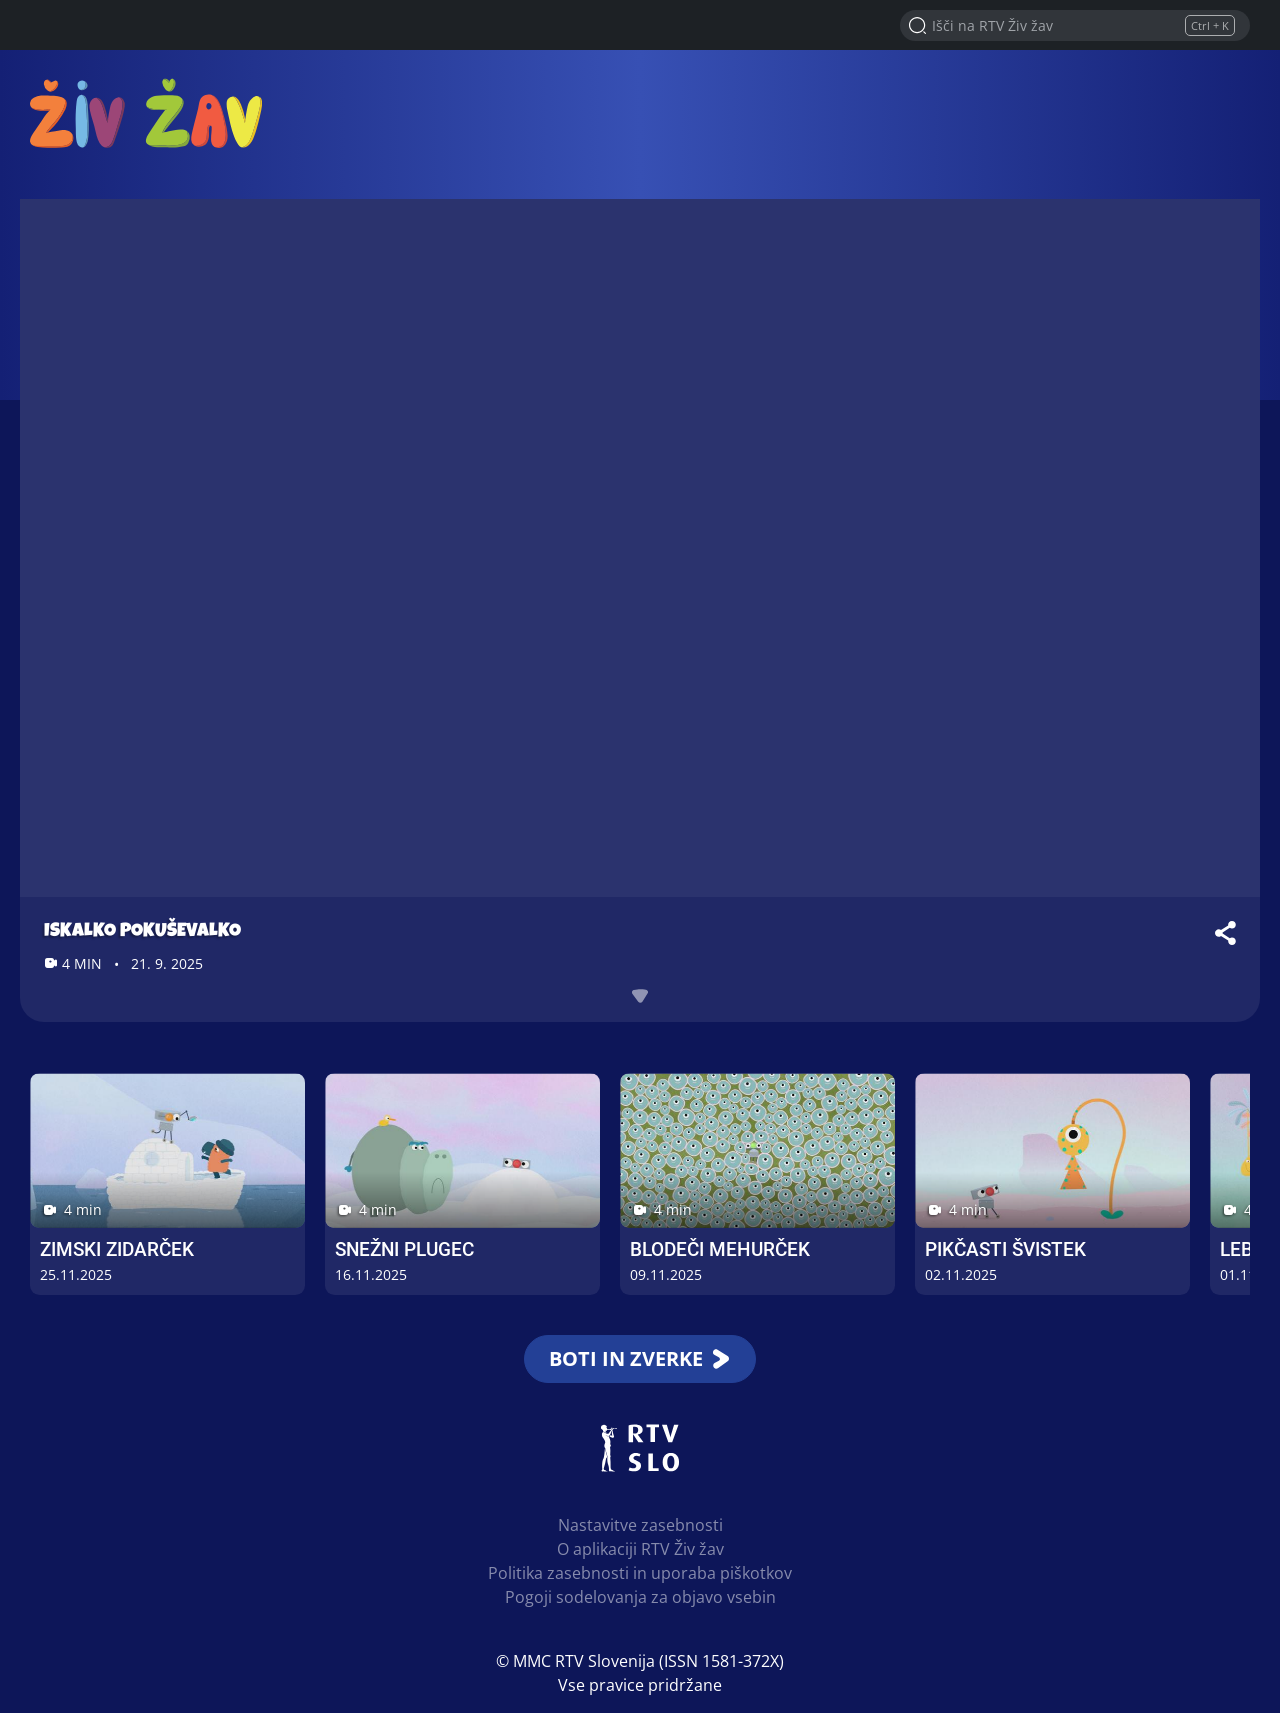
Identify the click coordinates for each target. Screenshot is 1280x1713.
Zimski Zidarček (117, 1249)
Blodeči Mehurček (720, 1249)
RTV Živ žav (146, 112)
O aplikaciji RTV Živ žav (640, 1549)
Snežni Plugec (404, 1249)
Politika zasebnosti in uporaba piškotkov (640, 1573)
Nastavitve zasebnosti (640, 1525)
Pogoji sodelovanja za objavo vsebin (640, 1597)
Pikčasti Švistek (1005, 1249)
